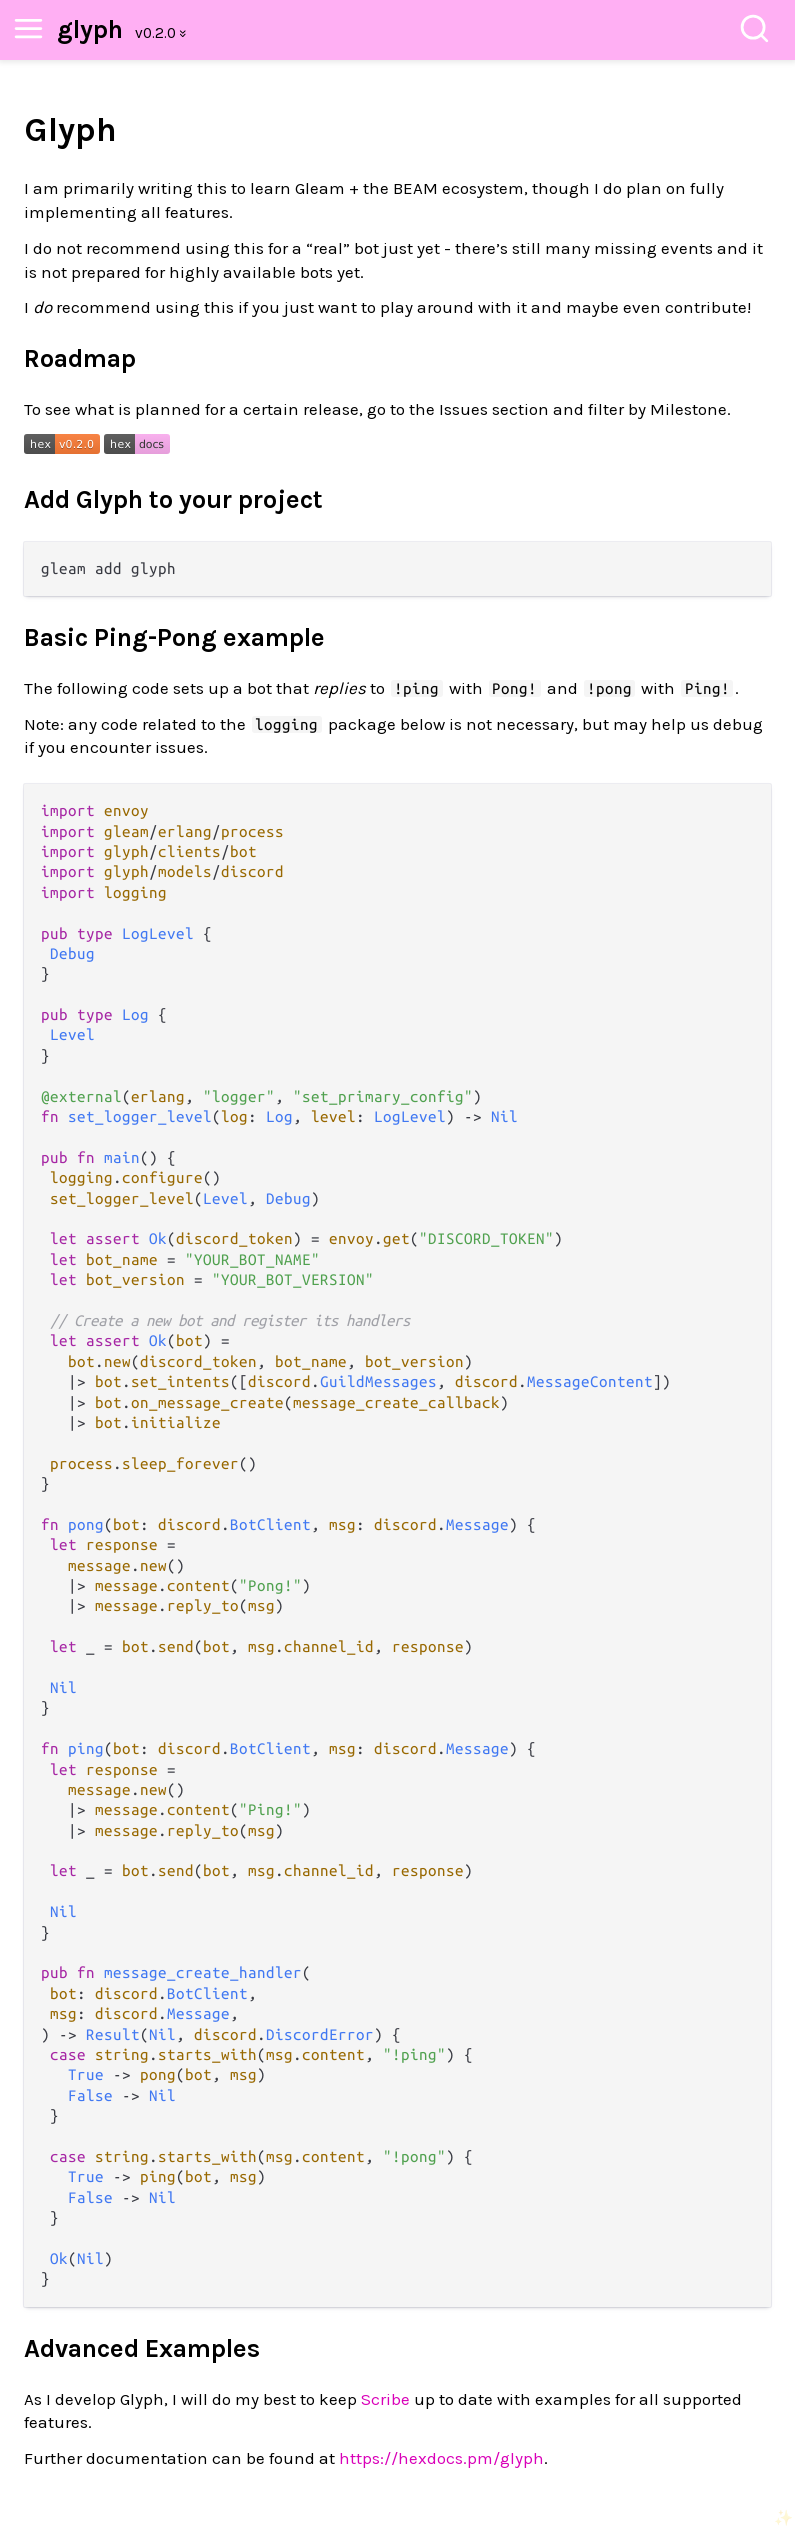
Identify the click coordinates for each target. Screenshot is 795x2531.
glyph (90, 29)
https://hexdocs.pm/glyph (441, 2458)
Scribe (385, 2399)
